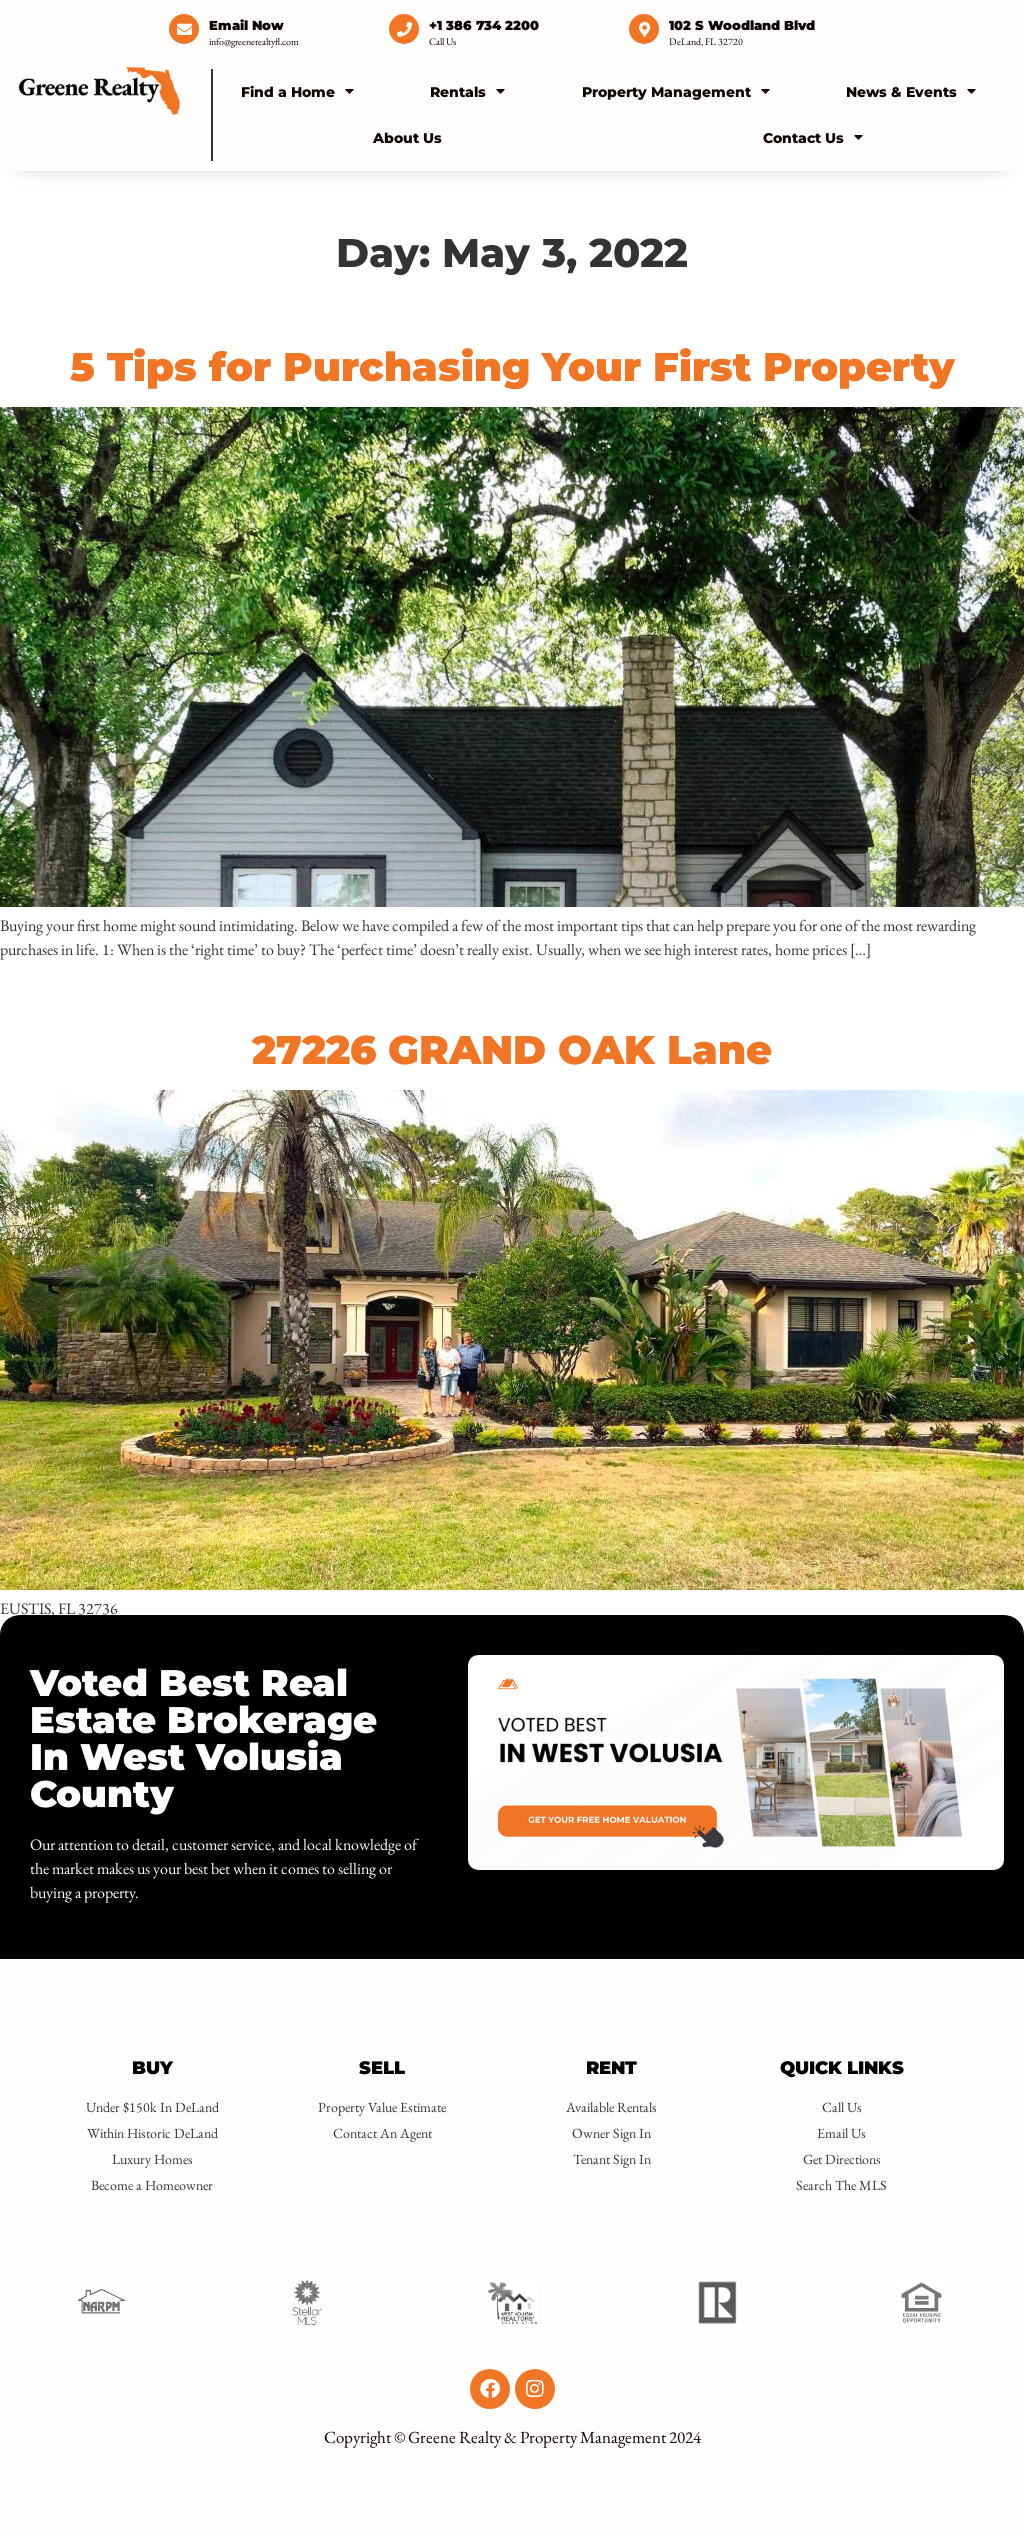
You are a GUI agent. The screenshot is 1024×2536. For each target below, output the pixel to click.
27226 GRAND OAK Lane (512, 1049)
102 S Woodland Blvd (742, 25)
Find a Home (297, 91)
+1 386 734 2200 (484, 25)
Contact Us (813, 137)
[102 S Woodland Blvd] (644, 29)
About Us (407, 138)
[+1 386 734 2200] (404, 29)
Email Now (246, 25)
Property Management (676, 91)
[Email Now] (184, 29)
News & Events (911, 91)
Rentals (467, 91)
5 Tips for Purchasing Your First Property (512, 366)
